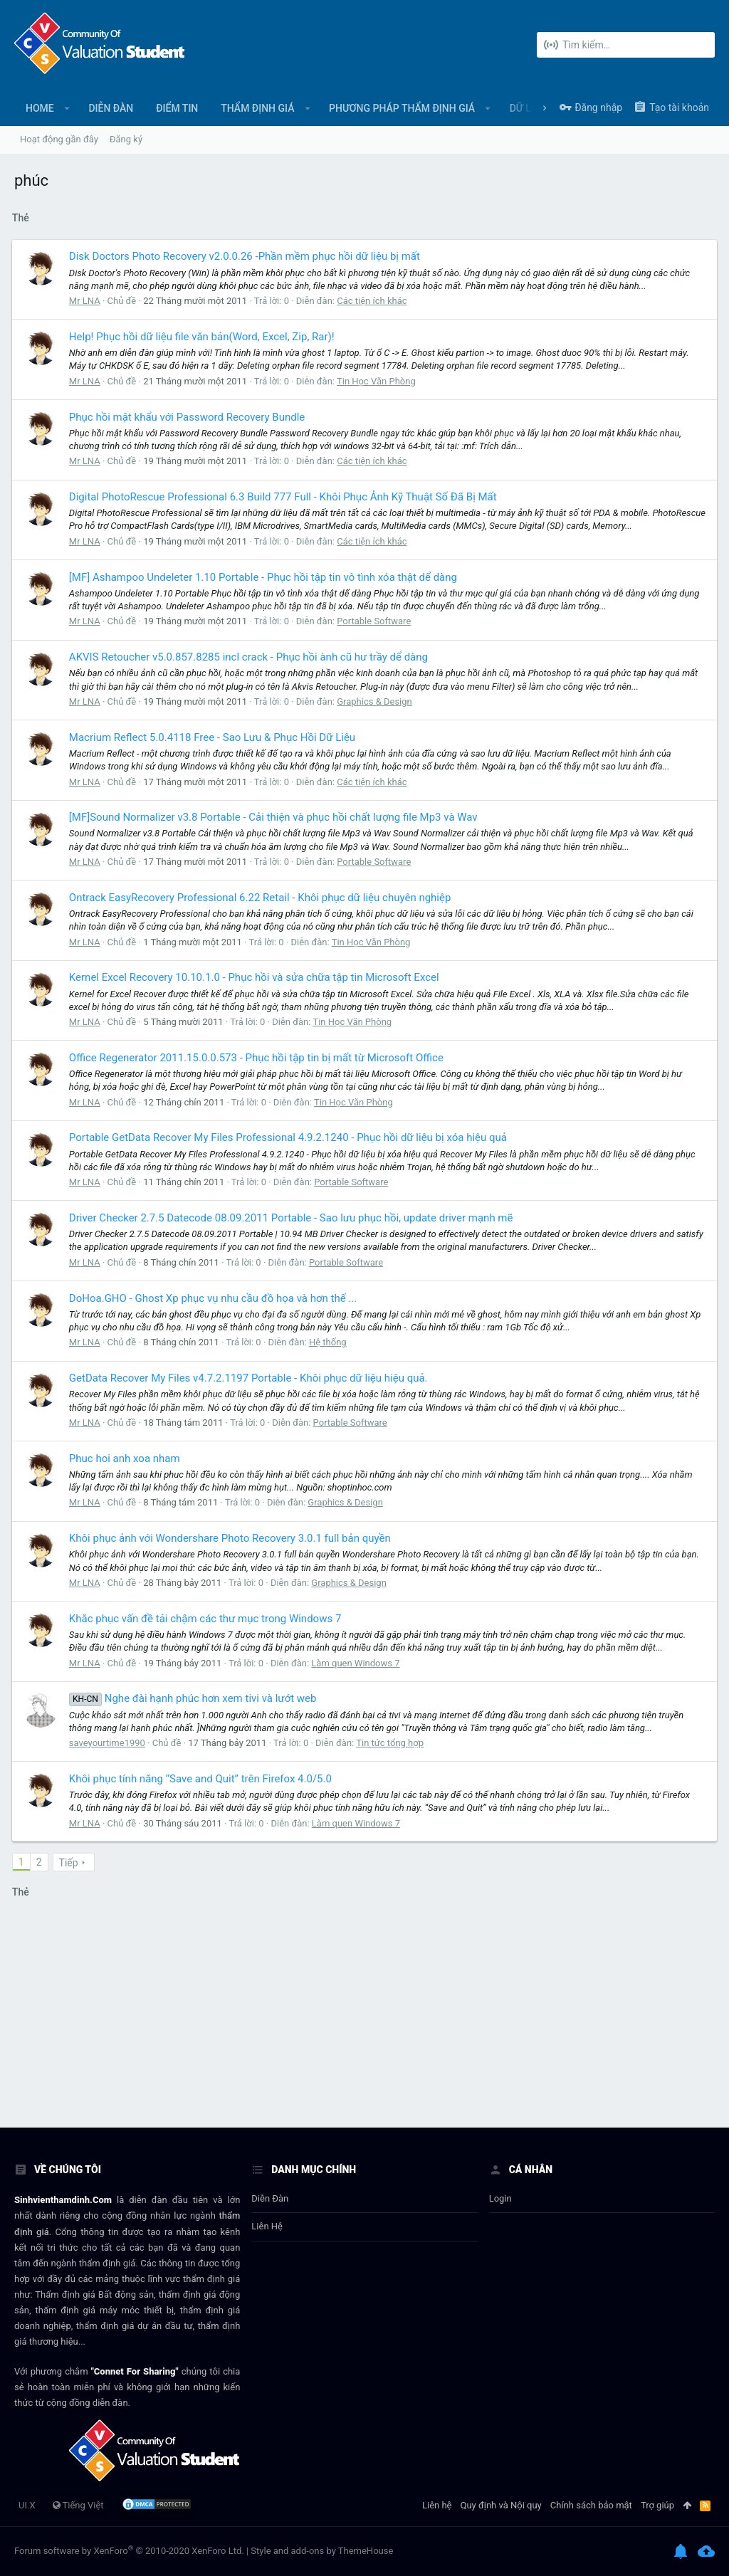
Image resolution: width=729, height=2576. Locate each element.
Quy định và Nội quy (501, 2505)
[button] (67, 108)
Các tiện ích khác (374, 300)
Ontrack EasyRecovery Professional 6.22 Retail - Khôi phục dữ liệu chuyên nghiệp (262, 897)
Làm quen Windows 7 (357, 1663)
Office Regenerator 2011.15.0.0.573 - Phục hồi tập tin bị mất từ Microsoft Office (258, 1057)
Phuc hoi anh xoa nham (126, 1458)
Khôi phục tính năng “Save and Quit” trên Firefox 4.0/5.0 (202, 1778)
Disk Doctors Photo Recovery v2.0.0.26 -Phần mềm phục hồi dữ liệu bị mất (246, 256)
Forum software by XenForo (129, 2550)
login (500, 2198)
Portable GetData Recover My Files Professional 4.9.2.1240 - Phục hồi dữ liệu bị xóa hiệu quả (290, 1137)
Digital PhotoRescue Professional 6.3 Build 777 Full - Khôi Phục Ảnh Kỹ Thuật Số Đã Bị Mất (285, 496)
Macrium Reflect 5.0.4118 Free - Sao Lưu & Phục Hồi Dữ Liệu (214, 737)
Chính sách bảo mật (591, 2505)
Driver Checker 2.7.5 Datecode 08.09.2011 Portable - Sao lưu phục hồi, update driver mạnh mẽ (293, 1217)
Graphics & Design (376, 701)
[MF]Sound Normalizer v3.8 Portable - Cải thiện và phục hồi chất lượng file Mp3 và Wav (275, 817)
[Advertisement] (364, 2020)
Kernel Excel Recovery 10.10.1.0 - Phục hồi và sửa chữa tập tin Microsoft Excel (256, 977)
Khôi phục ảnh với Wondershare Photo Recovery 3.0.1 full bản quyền (232, 1538)
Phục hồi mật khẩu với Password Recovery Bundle (189, 417)
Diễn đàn (269, 2198)
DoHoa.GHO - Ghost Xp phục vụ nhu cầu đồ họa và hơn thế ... (215, 1298)
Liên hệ (267, 2226)
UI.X (27, 2505)
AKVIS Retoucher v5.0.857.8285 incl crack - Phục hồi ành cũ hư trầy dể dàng (250, 657)
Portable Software (376, 621)
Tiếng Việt (78, 2505)
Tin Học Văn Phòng (378, 381)
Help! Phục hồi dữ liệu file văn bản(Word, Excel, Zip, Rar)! (204, 336)
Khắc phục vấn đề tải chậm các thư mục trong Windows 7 (207, 1618)
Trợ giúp (657, 2505)
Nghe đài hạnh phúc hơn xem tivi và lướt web (195, 1698)
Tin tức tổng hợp (392, 1743)
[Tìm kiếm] (626, 45)
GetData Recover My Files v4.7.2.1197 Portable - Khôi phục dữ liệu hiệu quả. (250, 1378)
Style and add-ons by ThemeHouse (322, 2550)
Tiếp (70, 1862)
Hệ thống (330, 1342)
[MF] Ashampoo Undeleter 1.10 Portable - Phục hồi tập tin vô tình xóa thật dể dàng (265, 577)
